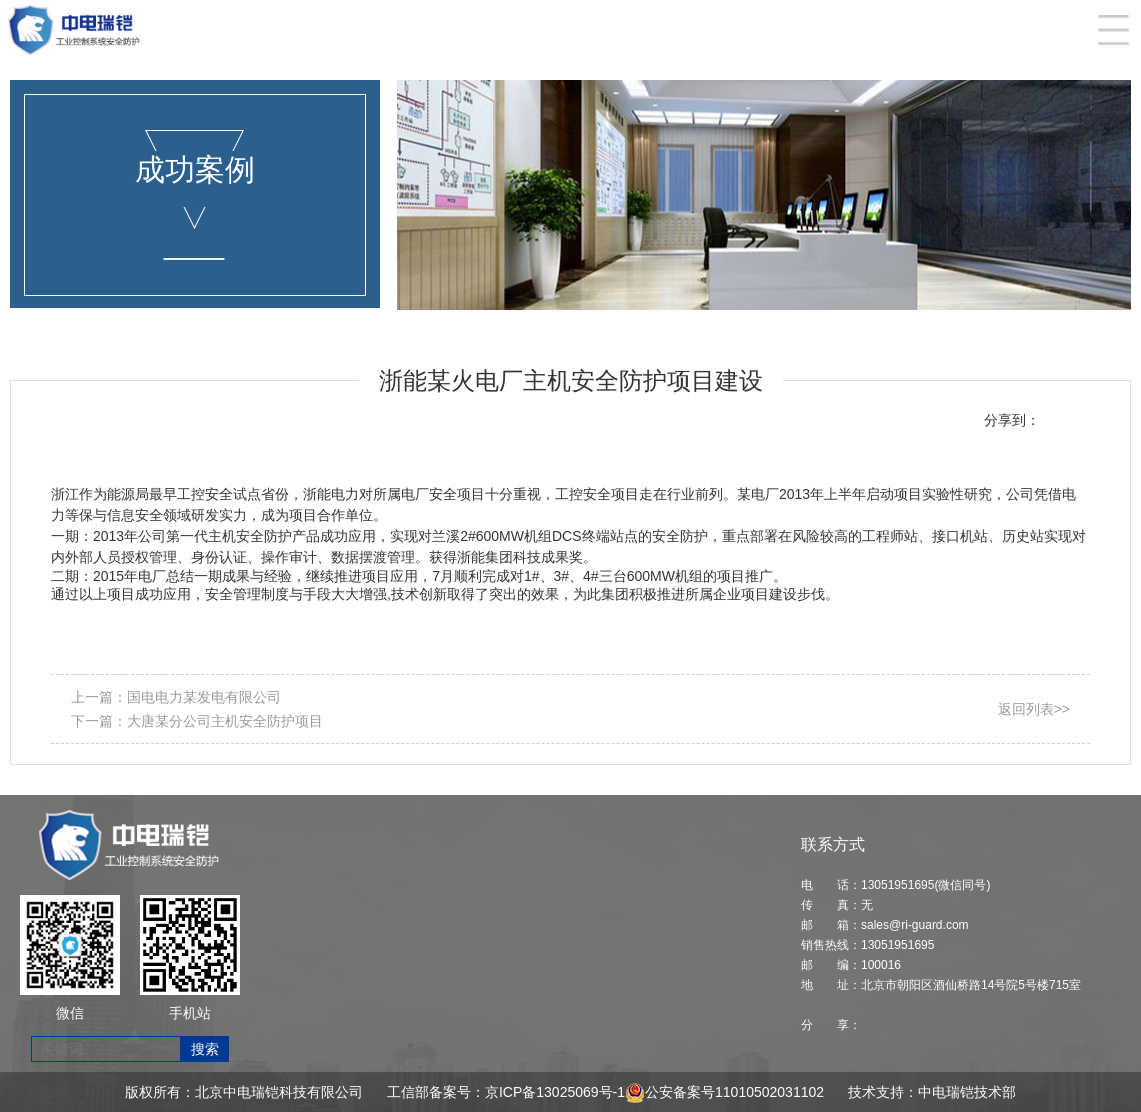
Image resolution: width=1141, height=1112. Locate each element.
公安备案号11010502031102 (734, 1092)
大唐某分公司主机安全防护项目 (225, 721)
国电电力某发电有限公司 (204, 697)
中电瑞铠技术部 (967, 1092)
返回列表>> (1034, 709)
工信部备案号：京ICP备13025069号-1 (506, 1092)
